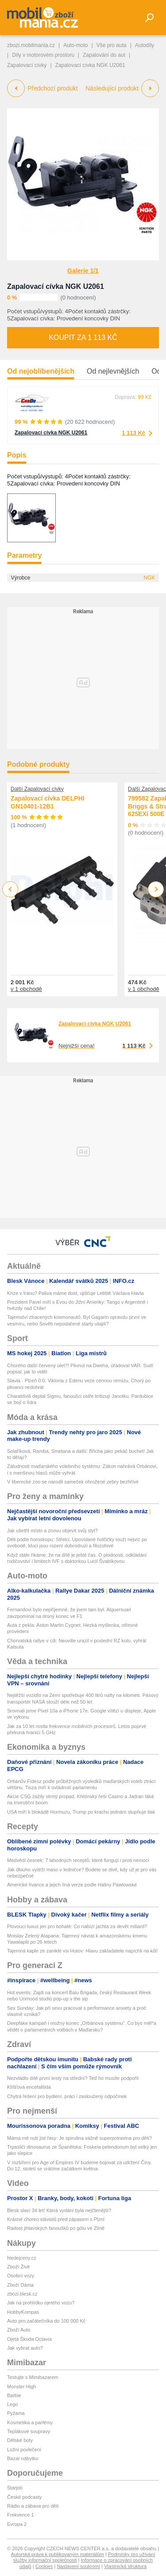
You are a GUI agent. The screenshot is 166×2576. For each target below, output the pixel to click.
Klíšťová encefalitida (29, 2087)
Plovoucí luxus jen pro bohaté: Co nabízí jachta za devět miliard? (77, 1926)
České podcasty (24, 2497)
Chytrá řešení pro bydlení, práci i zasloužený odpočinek (67, 2096)
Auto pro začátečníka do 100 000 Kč (46, 2321)
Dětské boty (20, 2440)
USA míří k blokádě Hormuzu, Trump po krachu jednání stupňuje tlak (81, 1812)
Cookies (44, 2566)
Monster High (21, 2386)
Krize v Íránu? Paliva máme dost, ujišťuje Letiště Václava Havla (75, 1293)
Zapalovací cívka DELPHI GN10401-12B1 (48, 802)
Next (156, 889)
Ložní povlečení (24, 2449)
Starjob (15, 2487)
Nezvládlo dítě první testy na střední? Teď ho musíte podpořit (73, 2078)
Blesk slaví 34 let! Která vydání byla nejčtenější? (59, 2210)
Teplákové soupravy (28, 2431)
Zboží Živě (18, 2266)
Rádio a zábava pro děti (32, 2506)
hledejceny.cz (21, 2257)
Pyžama (16, 2413)
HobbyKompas (23, 2312)
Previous (10, 889)
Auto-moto (75, 45)
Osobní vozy (20, 2275)
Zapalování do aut (104, 55)
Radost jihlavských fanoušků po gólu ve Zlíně (55, 2228)
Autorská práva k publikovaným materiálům (57, 2554)
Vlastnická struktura (125, 2566)
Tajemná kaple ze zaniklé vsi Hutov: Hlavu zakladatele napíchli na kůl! (82, 1950)
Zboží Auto (19, 2329)
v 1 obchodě (26, 989)
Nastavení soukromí (78, 2566)
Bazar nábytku (22, 2458)
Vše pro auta (112, 45)
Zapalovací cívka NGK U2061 (55, 286)
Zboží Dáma (20, 2285)
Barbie (14, 2395)
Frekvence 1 (20, 2514)
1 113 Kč (133, 433)
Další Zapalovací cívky (37, 789)
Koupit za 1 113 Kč (83, 337)
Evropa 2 (17, 2524)
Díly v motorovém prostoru (43, 55)
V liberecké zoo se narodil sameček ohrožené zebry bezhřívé (73, 1481)
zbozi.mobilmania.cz (31, 45)
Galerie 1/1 (83, 270)
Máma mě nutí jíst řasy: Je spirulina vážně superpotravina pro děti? (79, 2138)
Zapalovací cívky (26, 65)
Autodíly (144, 45)
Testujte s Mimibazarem (32, 2377)
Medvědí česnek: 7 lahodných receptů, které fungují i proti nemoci (78, 1860)
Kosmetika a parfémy (30, 2422)
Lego (12, 2404)
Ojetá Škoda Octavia (29, 2339)
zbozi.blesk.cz (22, 2293)
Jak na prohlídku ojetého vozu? (40, 2302)
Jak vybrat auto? (25, 2348)
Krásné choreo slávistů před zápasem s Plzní (55, 2219)
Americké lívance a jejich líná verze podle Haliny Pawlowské (72, 1884)
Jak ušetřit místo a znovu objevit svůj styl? (52, 1530)
